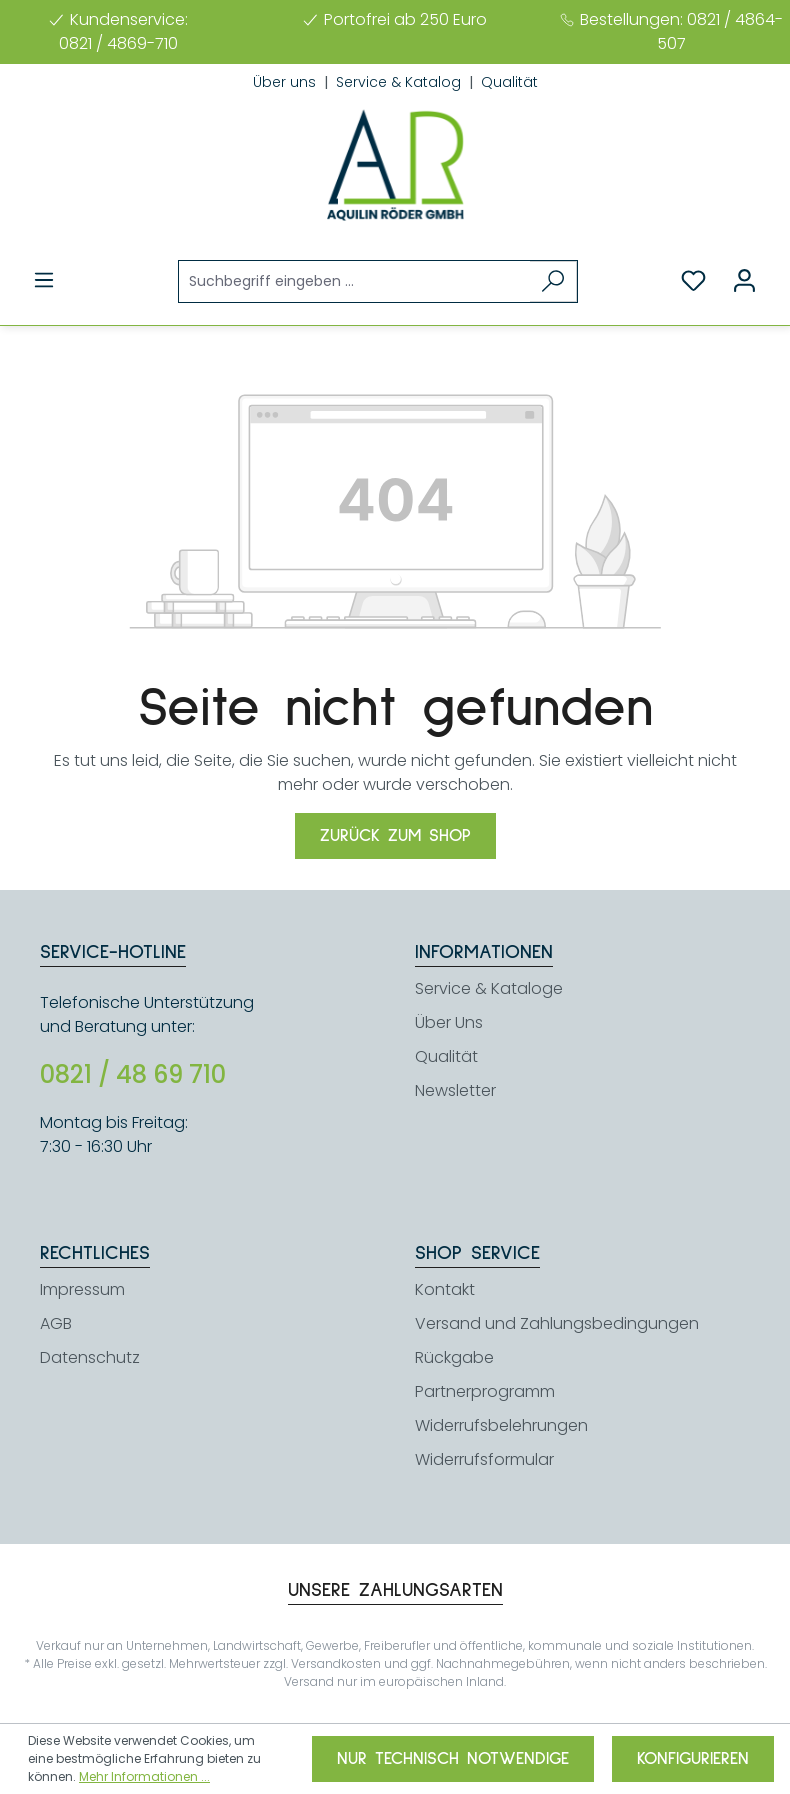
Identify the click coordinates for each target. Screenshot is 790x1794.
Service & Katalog (400, 82)
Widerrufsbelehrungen (501, 1425)
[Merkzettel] (693, 281)
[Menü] (44, 280)
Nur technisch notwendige (453, 1759)
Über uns (286, 82)
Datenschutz (90, 1357)
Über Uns (449, 1022)
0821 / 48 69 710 (133, 1075)
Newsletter (455, 1090)
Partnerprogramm (485, 1391)
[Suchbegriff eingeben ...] (355, 281)
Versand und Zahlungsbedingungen (557, 1323)
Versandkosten (336, 1663)
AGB (56, 1323)
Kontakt (445, 1289)
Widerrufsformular (484, 1459)
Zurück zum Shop (395, 836)
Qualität (509, 82)
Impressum (82, 1289)
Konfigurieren (693, 1759)
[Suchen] (553, 281)
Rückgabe (454, 1357)
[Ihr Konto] (744, 281)
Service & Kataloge (489, 988)
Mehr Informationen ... (144, 1776)
